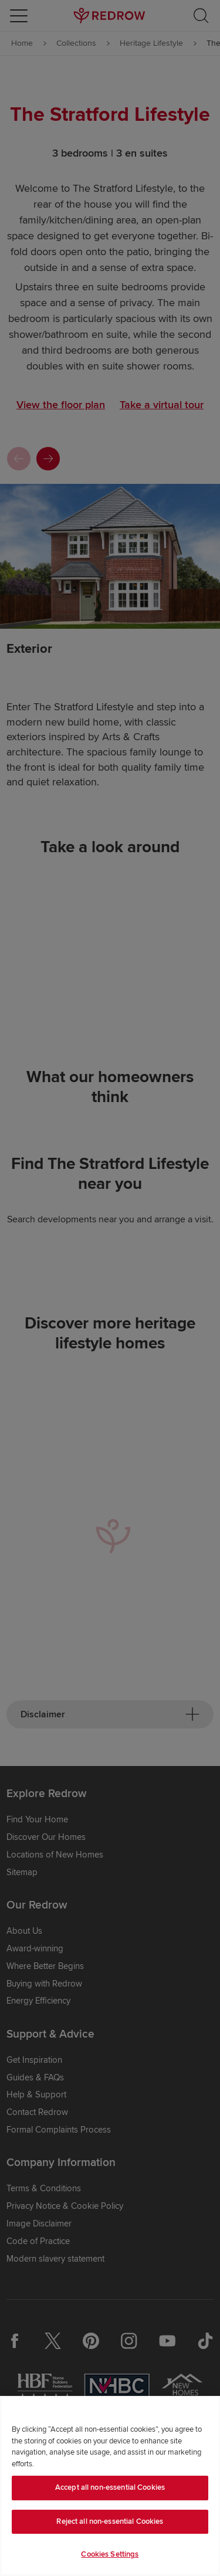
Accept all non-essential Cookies (110, 2487)
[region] (110, 2486)
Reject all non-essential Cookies (109, 2521)
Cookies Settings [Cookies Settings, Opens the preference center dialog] (109, 2554)
